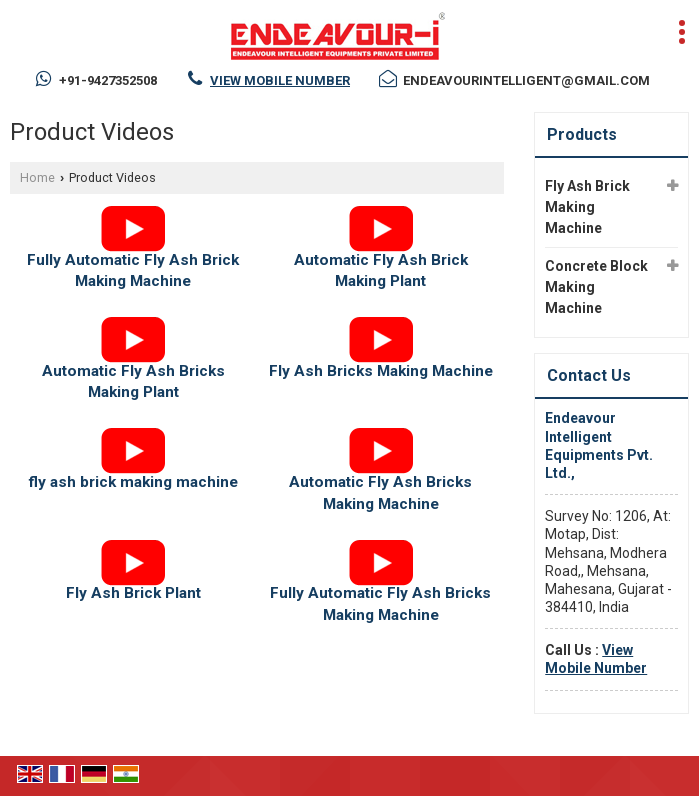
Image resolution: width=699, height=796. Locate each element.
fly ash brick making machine (133, 482)
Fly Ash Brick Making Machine (587, 207)
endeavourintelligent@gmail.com (526, 80)
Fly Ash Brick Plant (133, 593)
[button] (280, 80)
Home (37, 177)
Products (582, 134)
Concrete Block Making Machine (596, 287)
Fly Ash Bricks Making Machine (381, 371)
